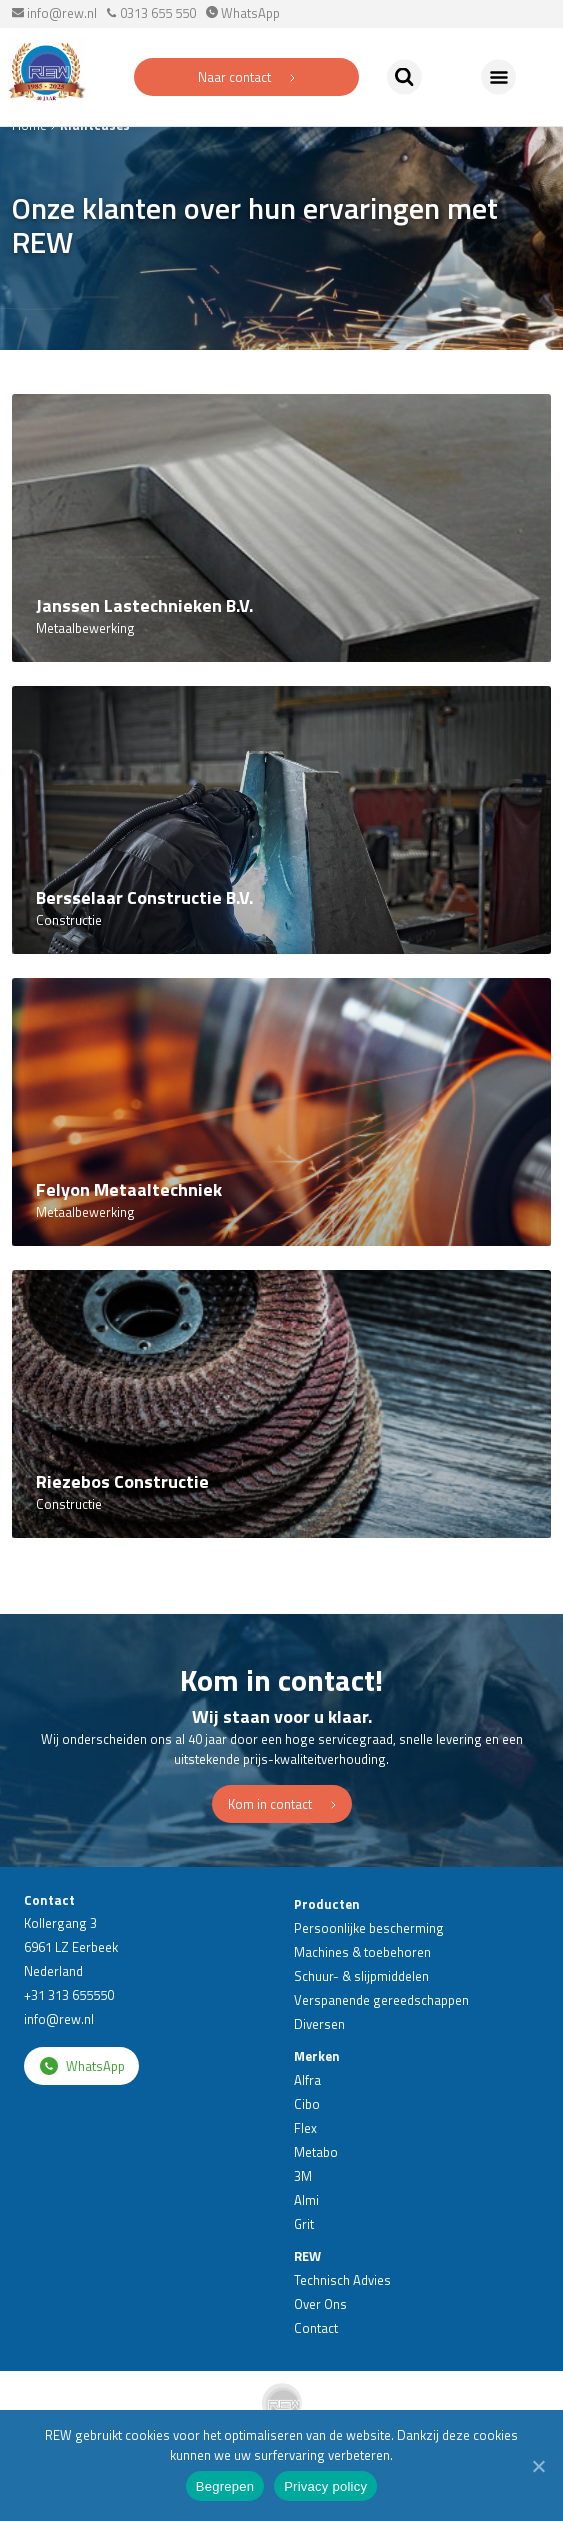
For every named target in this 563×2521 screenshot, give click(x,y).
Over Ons (320, 2304)
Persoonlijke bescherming (369, 1928)
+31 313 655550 (69, 1995)
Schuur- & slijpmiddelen (361, 1976)
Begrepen (225, 2486)
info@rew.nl (54, 13)
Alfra (307, 2080)
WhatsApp (243, 13)
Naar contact (246, 77)
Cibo (307, 2104)
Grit (304, 2224)
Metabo (316, 2152)
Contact (316, 2328)
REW (307, 2256)
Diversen (319, 2024)
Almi (306, 2200)
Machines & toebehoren (362, 1952)
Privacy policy (325, 2486)
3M (303, 2176)
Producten (327, 1904)
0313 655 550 (151, 13)
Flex (305, 2128)
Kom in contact (282, 1804)
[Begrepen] (538, 2466)
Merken (317, 2056)
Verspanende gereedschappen (381, 2000)
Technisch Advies (342, 2280)
